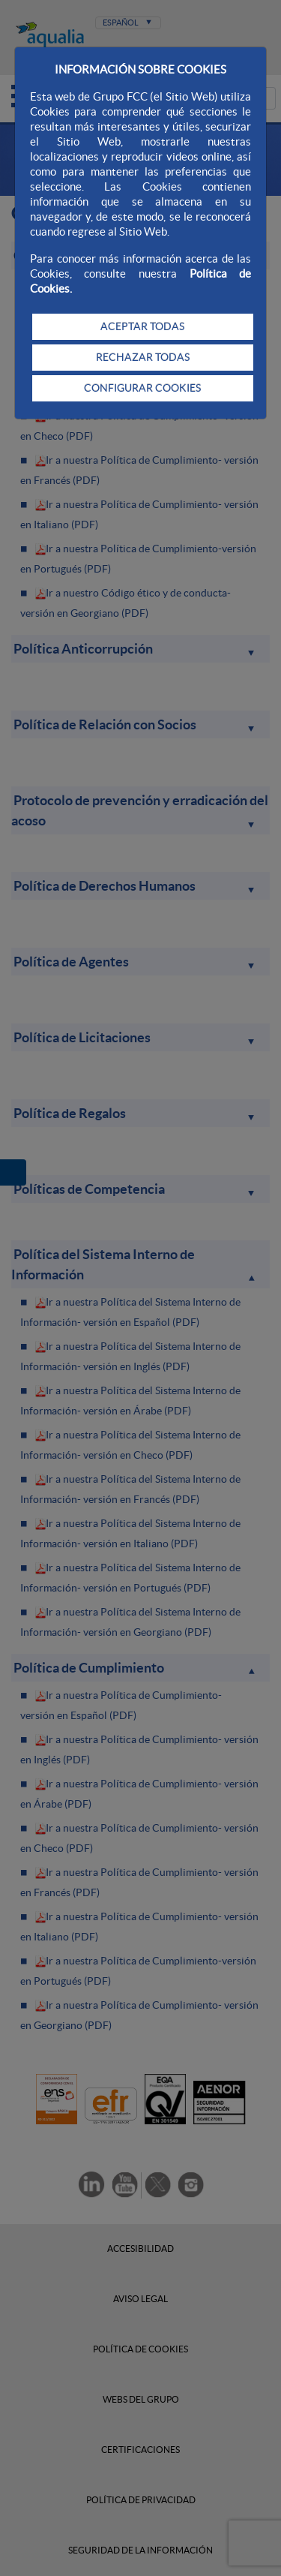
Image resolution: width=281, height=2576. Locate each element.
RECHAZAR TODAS (143, 357)
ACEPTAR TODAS (142, 326)
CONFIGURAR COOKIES (142, 388)
